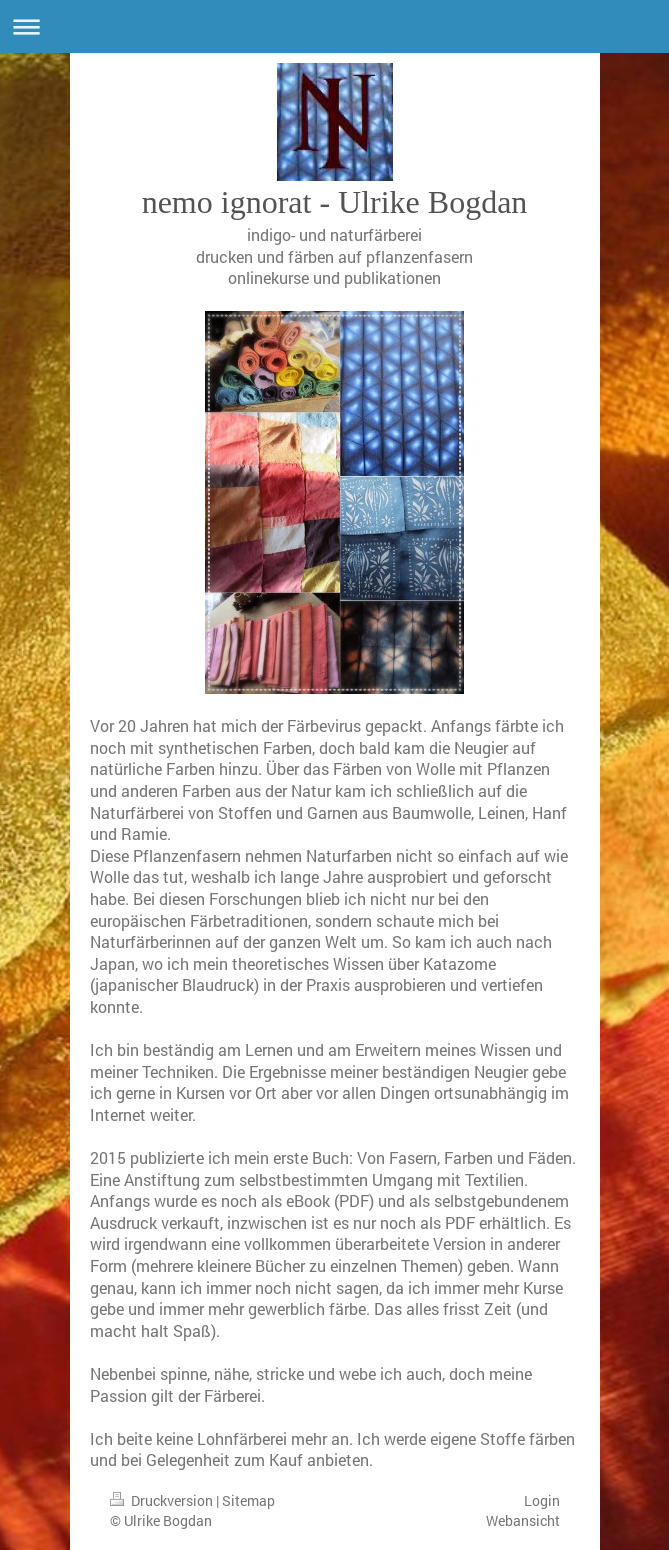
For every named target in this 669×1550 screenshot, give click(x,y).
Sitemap (248, 1500)
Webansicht (523, 1520)
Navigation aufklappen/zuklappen (334, 26)
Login (542, 1500)
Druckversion (163, 1500)
